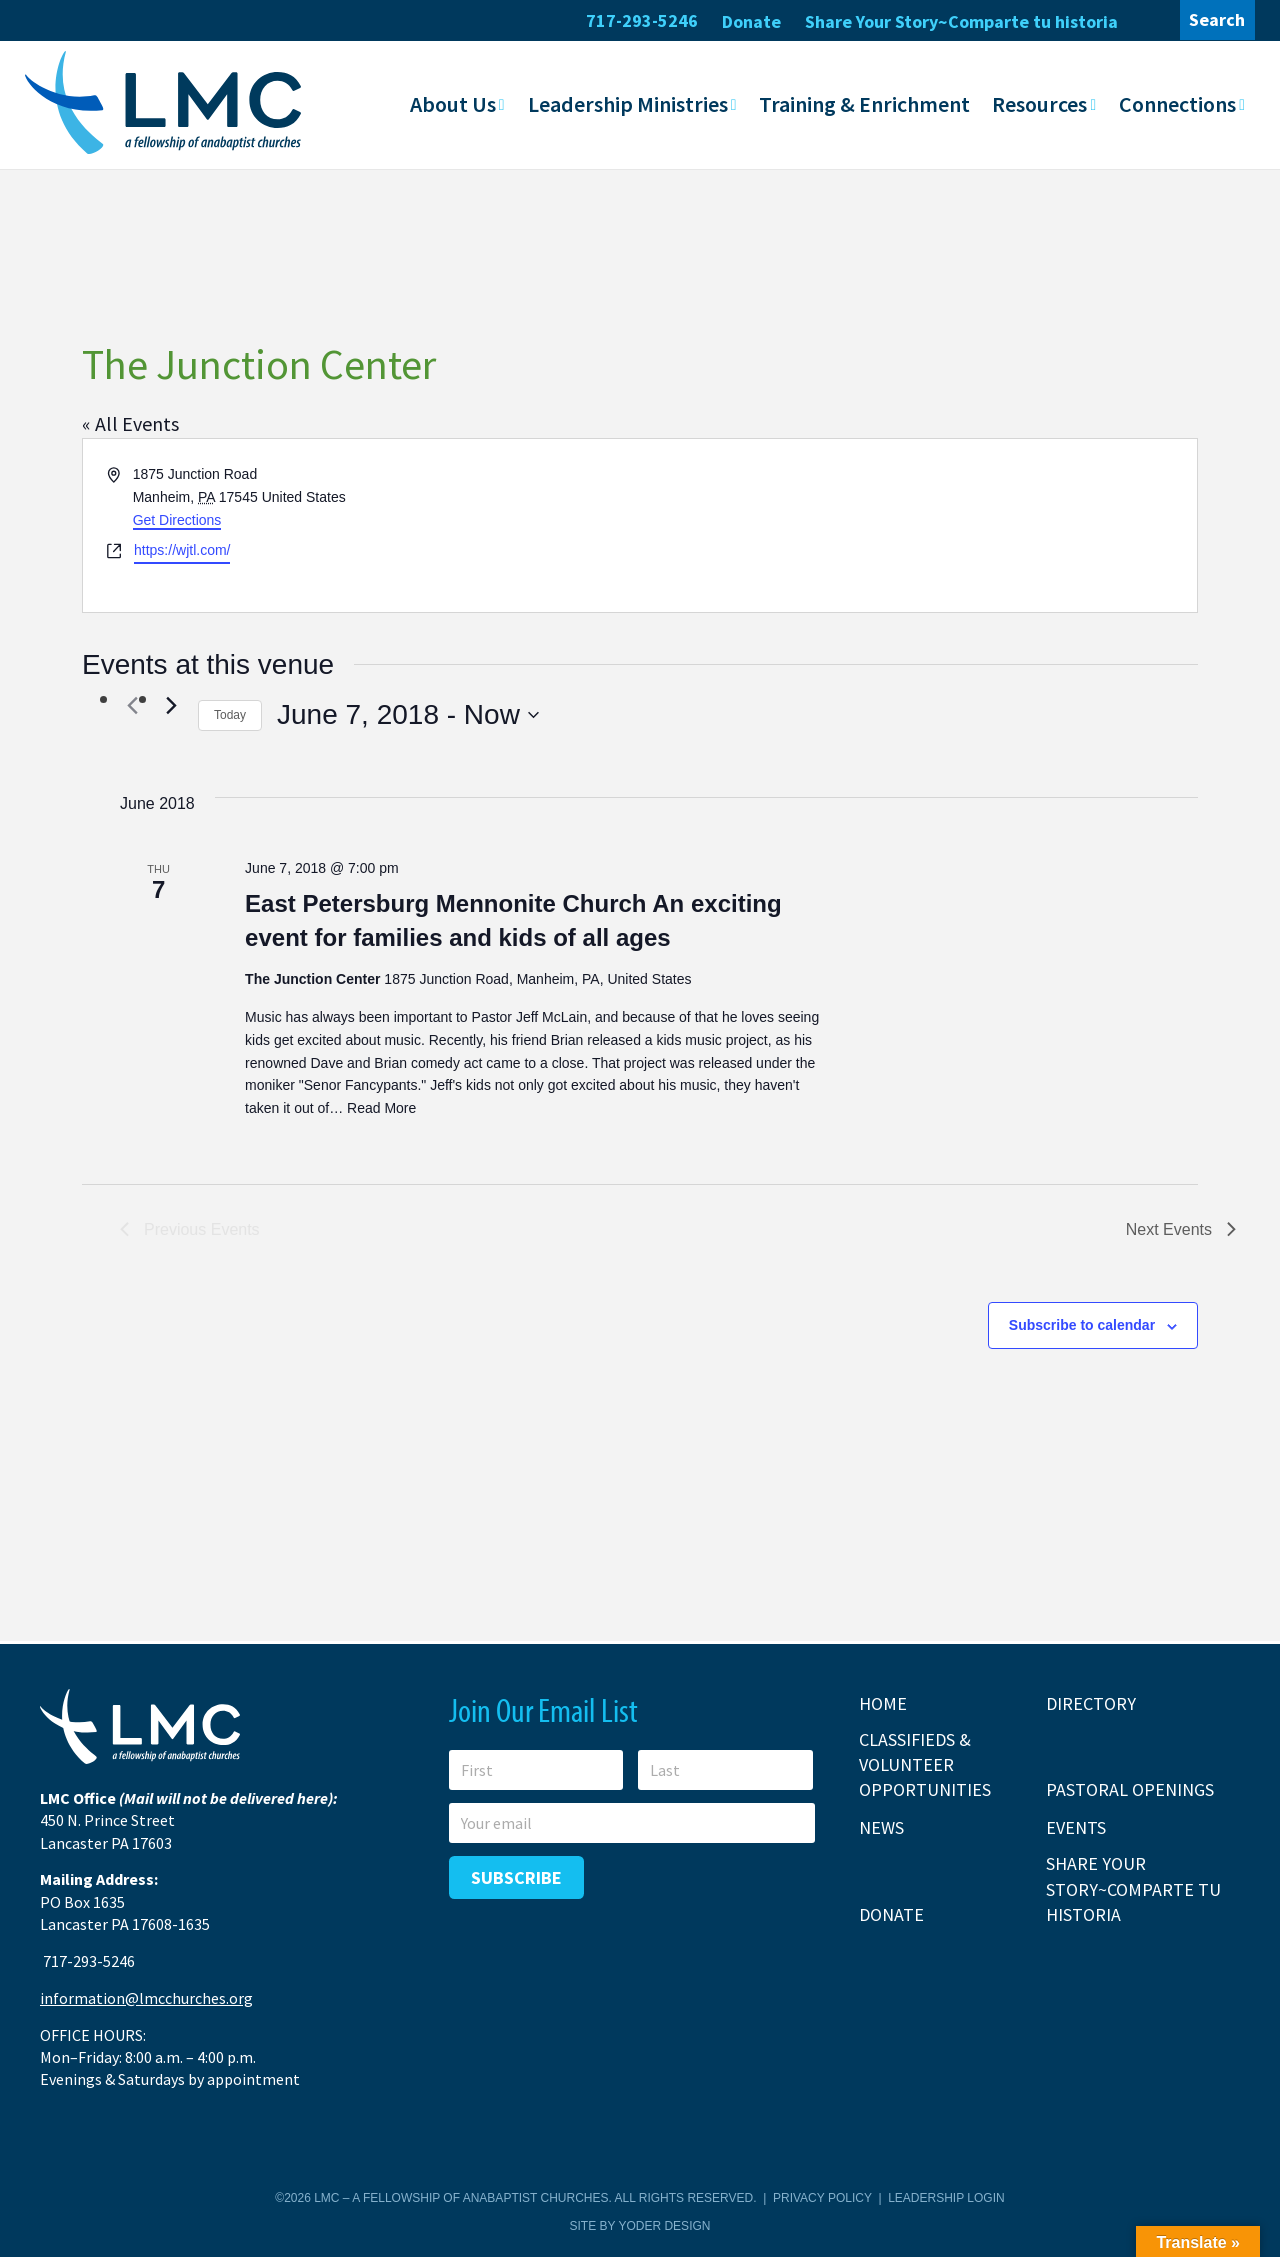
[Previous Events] (132, 705)
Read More (381, 1107)
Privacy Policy (822, 2198)
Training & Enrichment (864, 103)
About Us (453, 103)
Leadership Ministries (628, 103)
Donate (751, 21)
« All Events (130, 423)
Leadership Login (946, 2198)
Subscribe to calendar (1082, 1325)
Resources (1039, 103)
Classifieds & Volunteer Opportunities (925, 1764)
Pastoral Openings (1130, 1789)
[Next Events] (171, 705)
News (881, 1827)
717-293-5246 (642, 20)
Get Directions (177, 519)
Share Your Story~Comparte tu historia (961, 21)
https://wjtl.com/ (182, 550)
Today (230, 715)
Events (1076, 1827)
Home (883, 1703)
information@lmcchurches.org (146, 1998)
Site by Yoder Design (640, 2225)
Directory (1091, 1703)
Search (1217, 19)
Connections (1177, 103)
